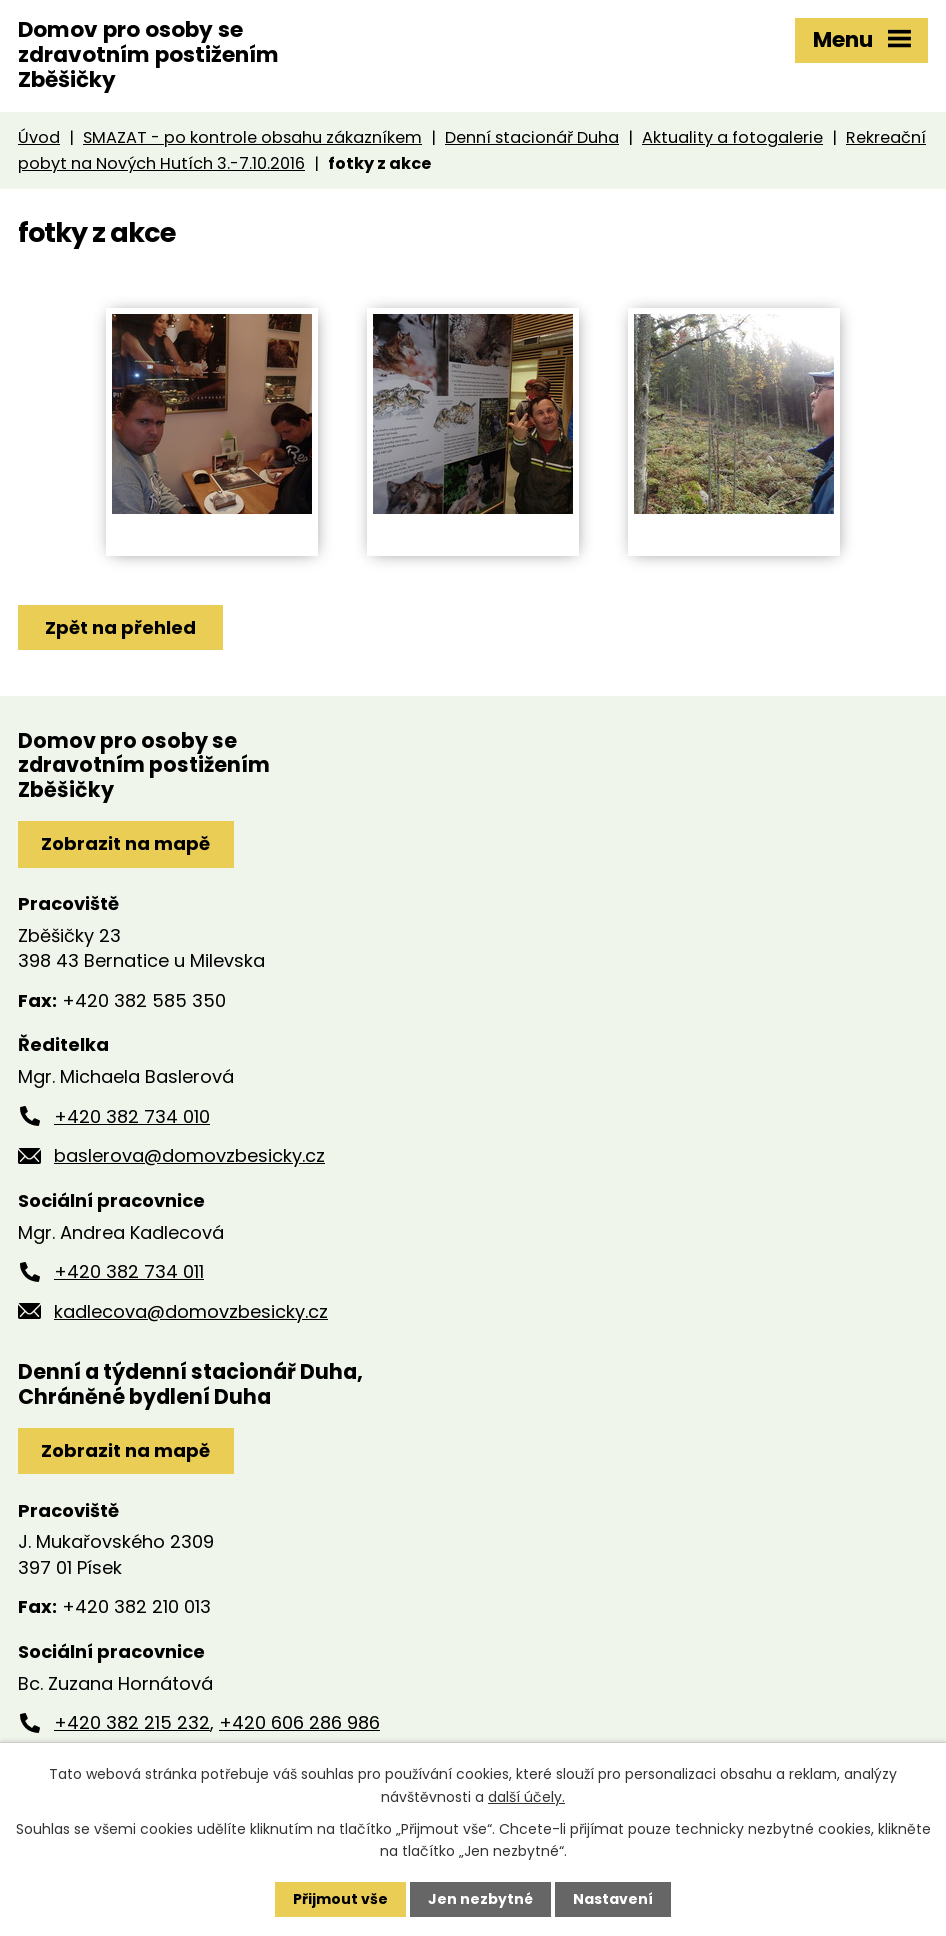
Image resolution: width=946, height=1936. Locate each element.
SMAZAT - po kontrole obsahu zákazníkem (252, 137)
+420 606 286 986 (299, 1722)
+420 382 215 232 (132, 1722)
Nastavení (613, 1899)
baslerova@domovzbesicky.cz (189, 1155)
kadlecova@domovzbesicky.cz (191, 1311)
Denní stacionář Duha (532, 137)
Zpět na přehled (120, 627)
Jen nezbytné (480, 1899)
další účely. (526, 1796)
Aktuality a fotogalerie (732, 137)
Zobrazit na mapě (125, 843)
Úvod (39, 137)
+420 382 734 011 (129, 1271)
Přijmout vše (340, 1899)
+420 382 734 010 (132, 1116)
